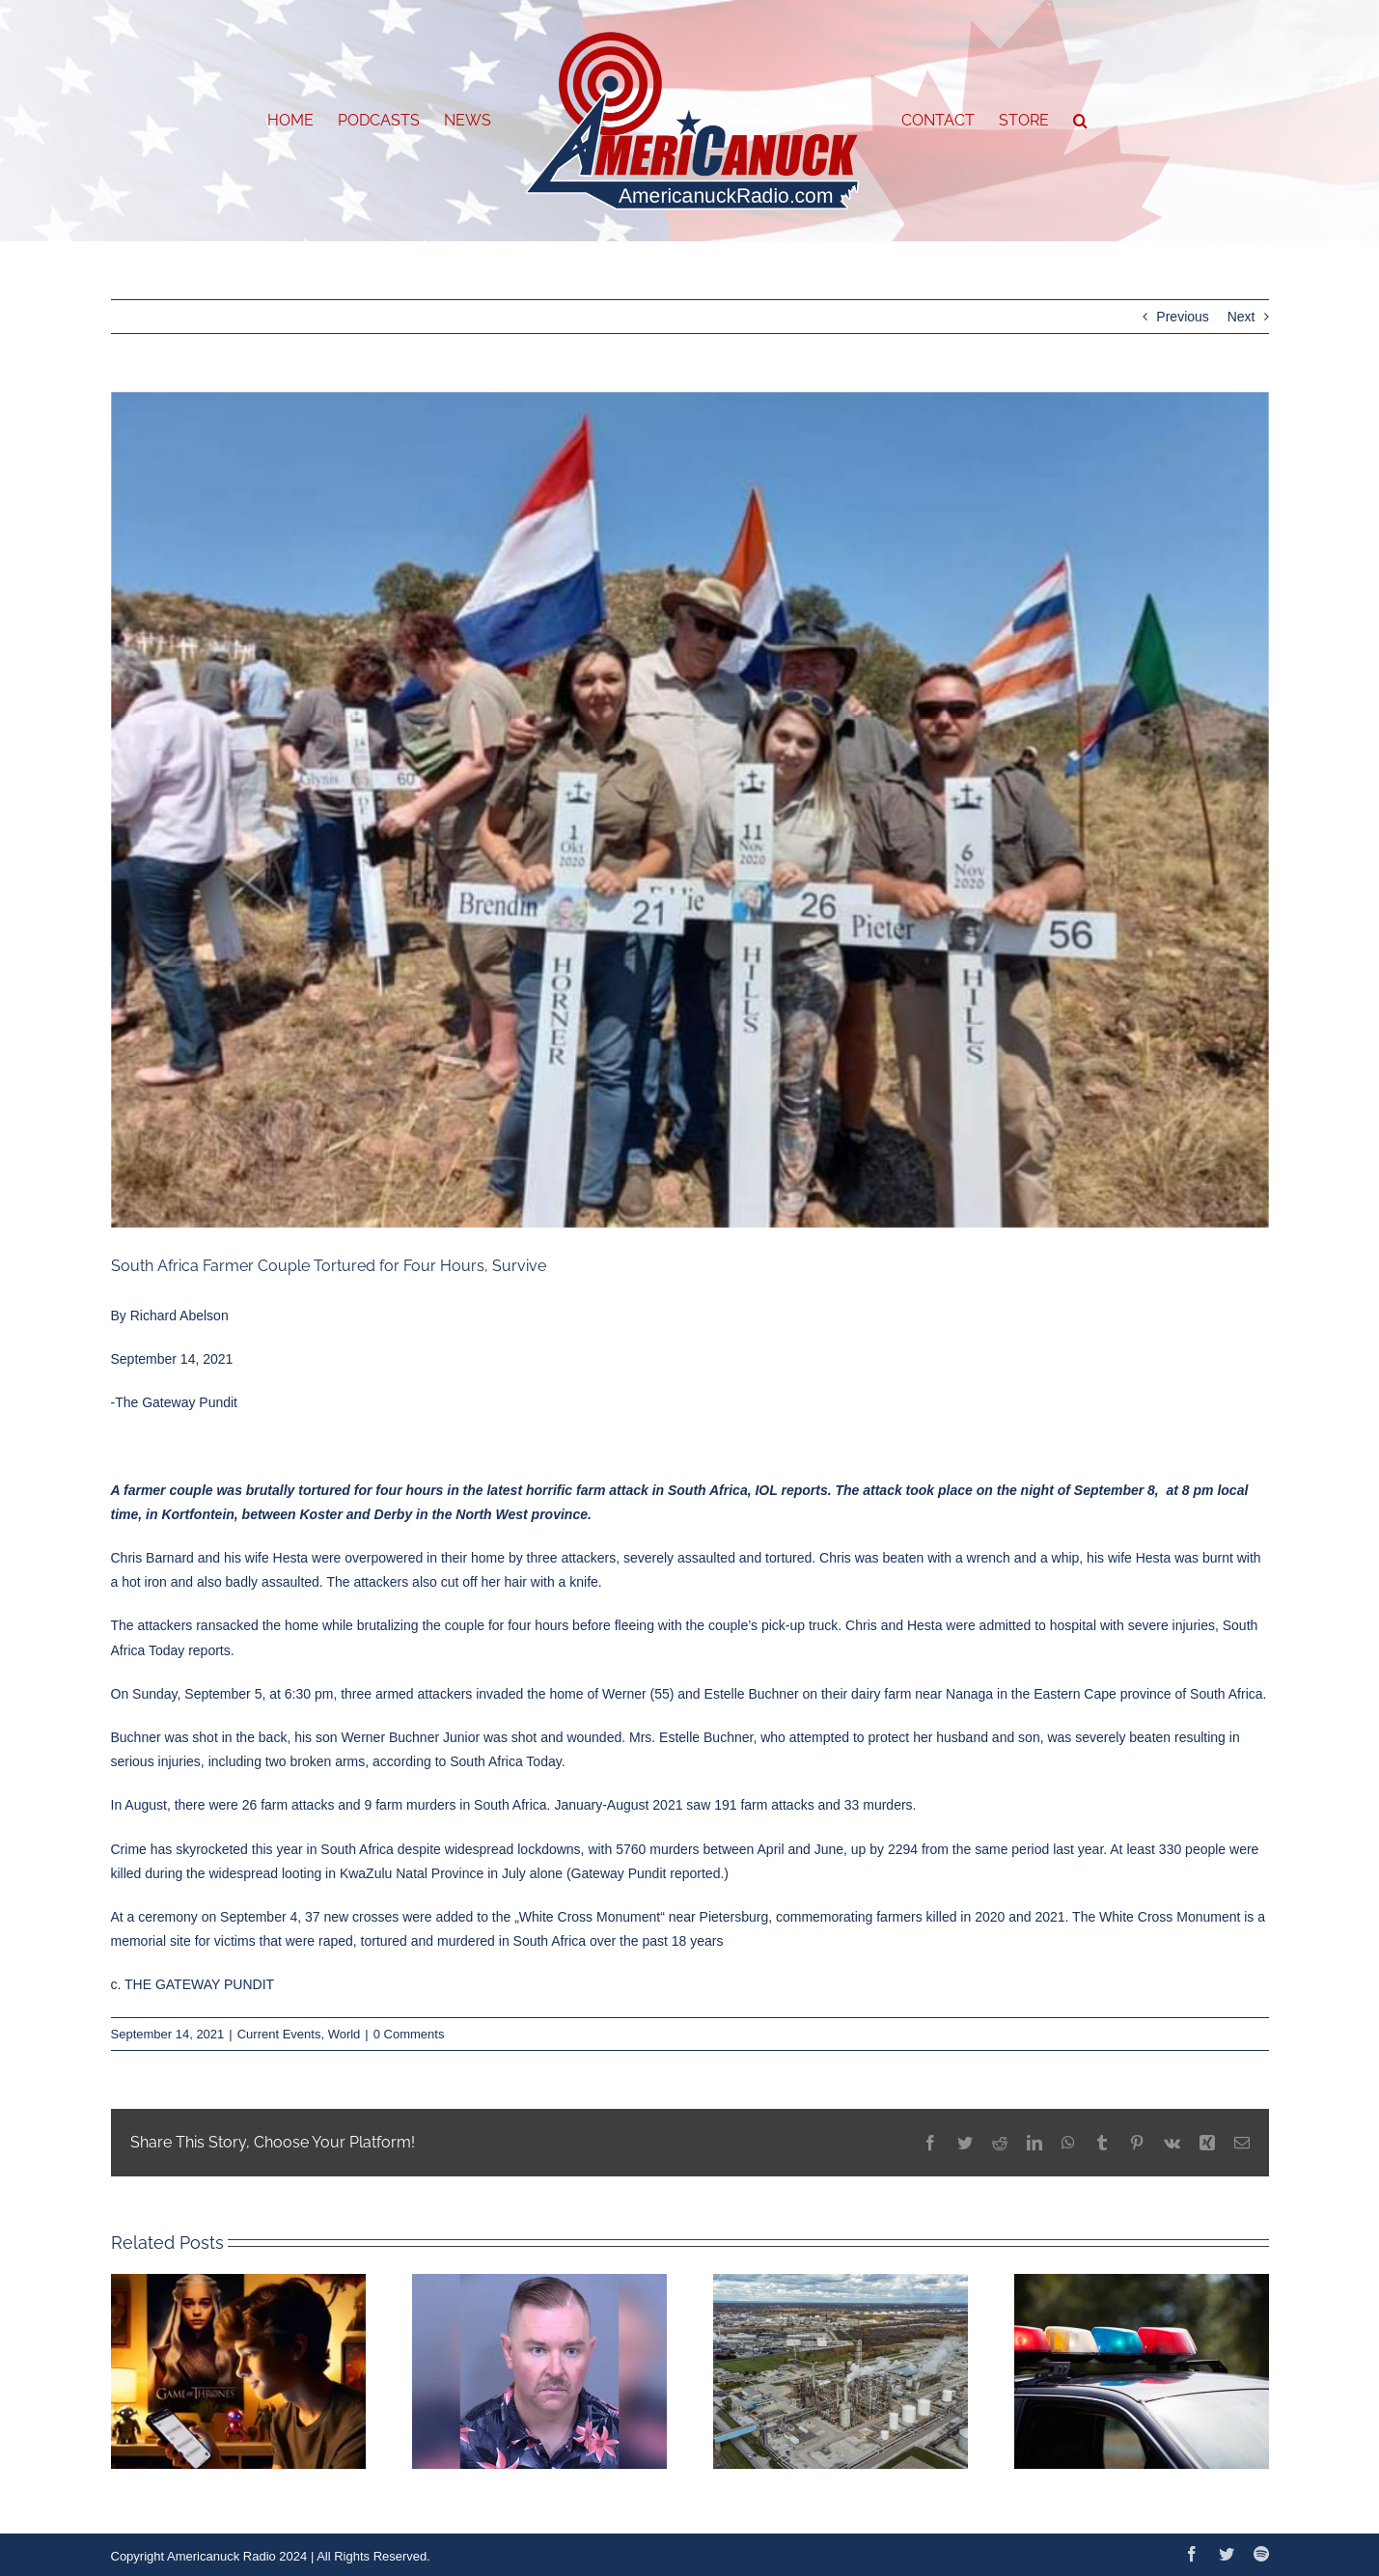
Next (1241, 316)
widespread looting (264, 1873)
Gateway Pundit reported (646, 1873)
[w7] (690, 810)
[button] (1080, 120)
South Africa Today (505, 1761)
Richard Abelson (179, 1315)
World (344, 2034)
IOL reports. (793, 1490)
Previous (1182, 316)
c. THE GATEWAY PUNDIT (193, 1984)
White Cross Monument (589, 1917)
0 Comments (409, 2034)
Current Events (279, 2034)
